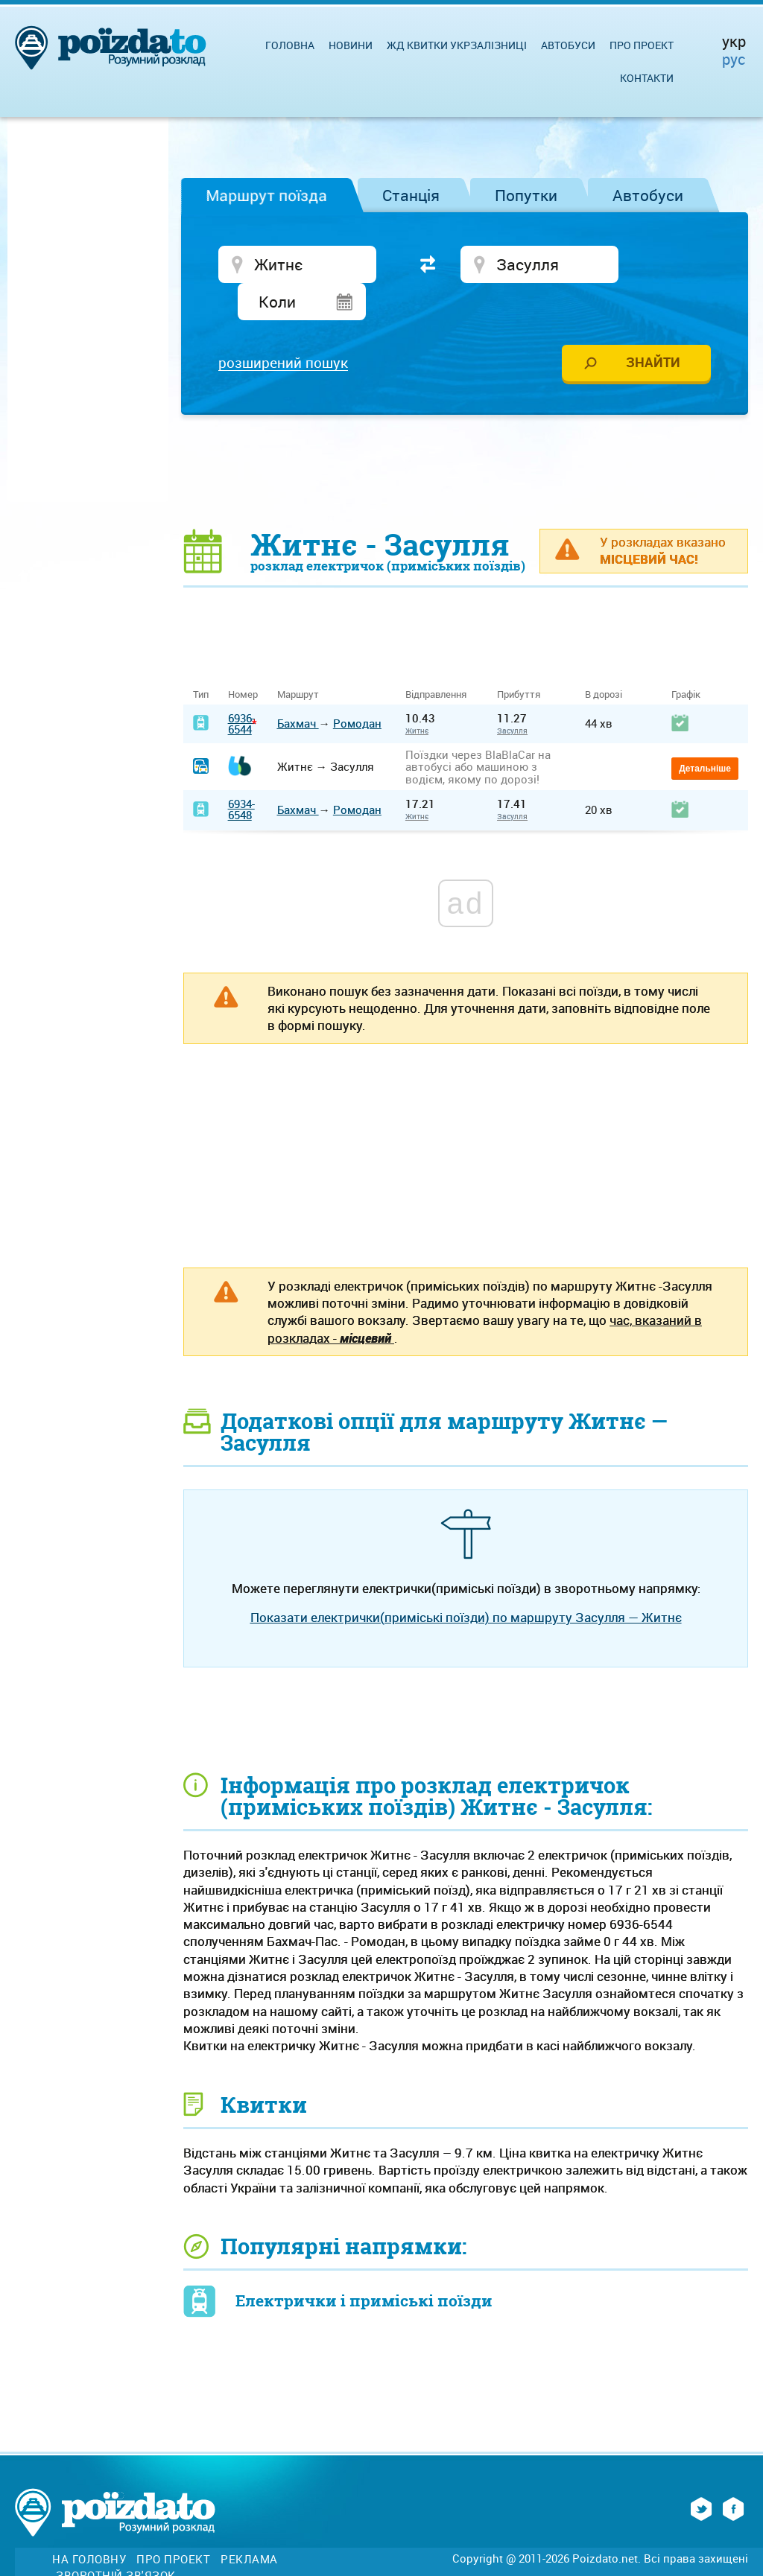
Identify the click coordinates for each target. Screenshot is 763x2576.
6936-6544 (241, 689)
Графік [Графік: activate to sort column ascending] (685, 661)
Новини (351, 45)
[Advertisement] (465, 436)
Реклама (249, 2525)
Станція (411, 195)
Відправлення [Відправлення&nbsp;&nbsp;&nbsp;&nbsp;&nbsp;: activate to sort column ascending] (441, 661)
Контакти (647, 78)
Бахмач (298, 688)
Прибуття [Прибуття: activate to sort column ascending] (518, 661)
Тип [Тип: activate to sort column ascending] (201, 661)
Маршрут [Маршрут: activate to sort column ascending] (298, 661)
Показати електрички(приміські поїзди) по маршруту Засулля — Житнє (466, 1582)
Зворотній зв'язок (116, 2541)
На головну (89, 2525)
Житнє (416, 696)
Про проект (642, 45)
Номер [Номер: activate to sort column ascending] (243, 661)
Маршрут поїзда (266, 195)
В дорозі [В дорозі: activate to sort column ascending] (603, 661)
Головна (289, 45)
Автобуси (647, 195)
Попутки (526, 195)
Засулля (512, 696)
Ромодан (357, 688)
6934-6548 (241, 775)
